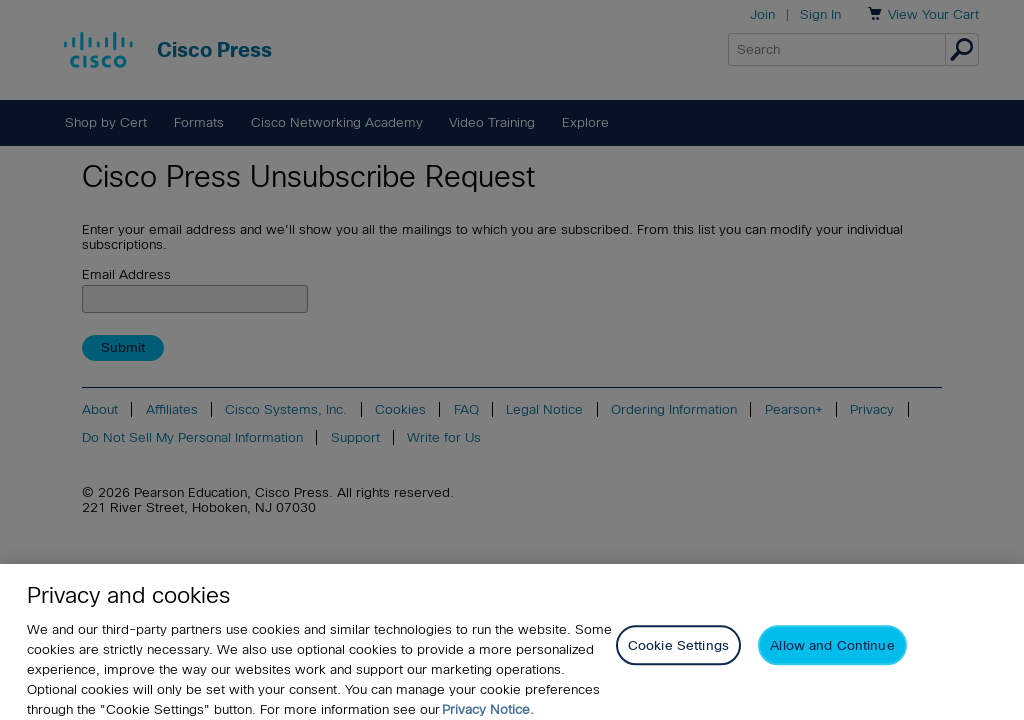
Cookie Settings (678, 653)
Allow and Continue (832, 653)
